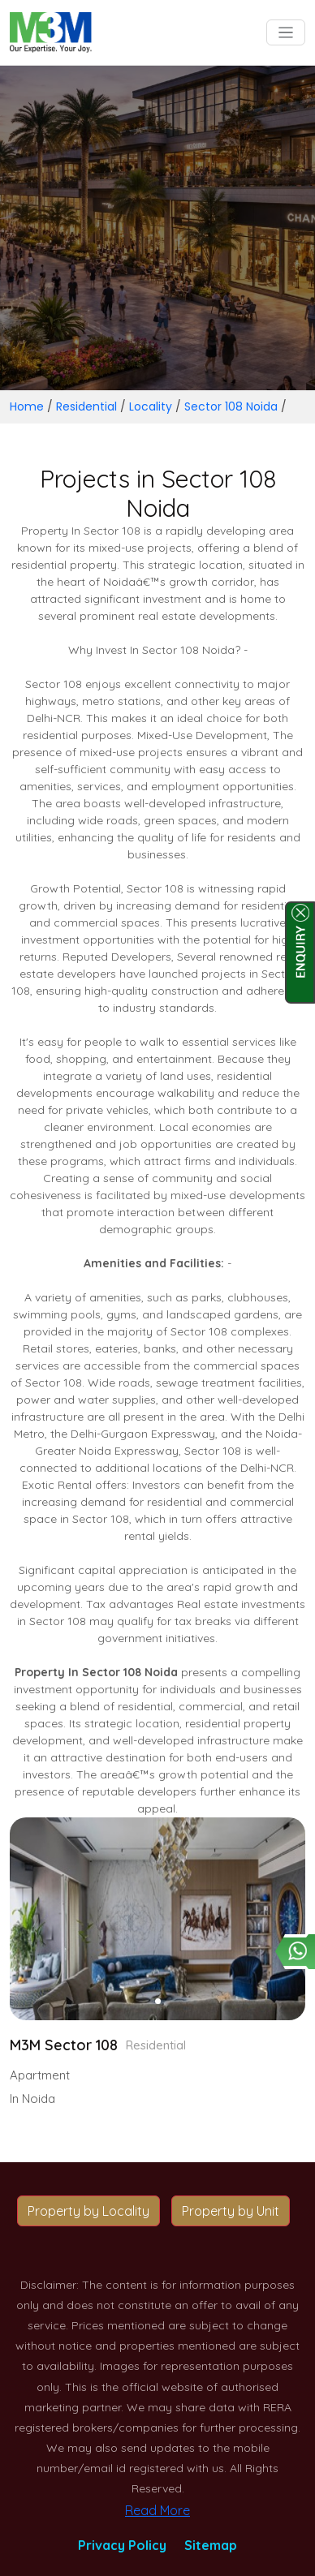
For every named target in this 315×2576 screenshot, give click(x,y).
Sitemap (210, 2545)
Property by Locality (88, 2211)
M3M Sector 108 (64, 2045)
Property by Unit (230, 2211)
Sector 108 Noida (231, 406)
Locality (150, 406)
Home (27, 406)
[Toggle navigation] (286, 32)
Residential (86, 406)
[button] (158, 2001)
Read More (157, 2510)
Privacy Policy (122, 2545)
